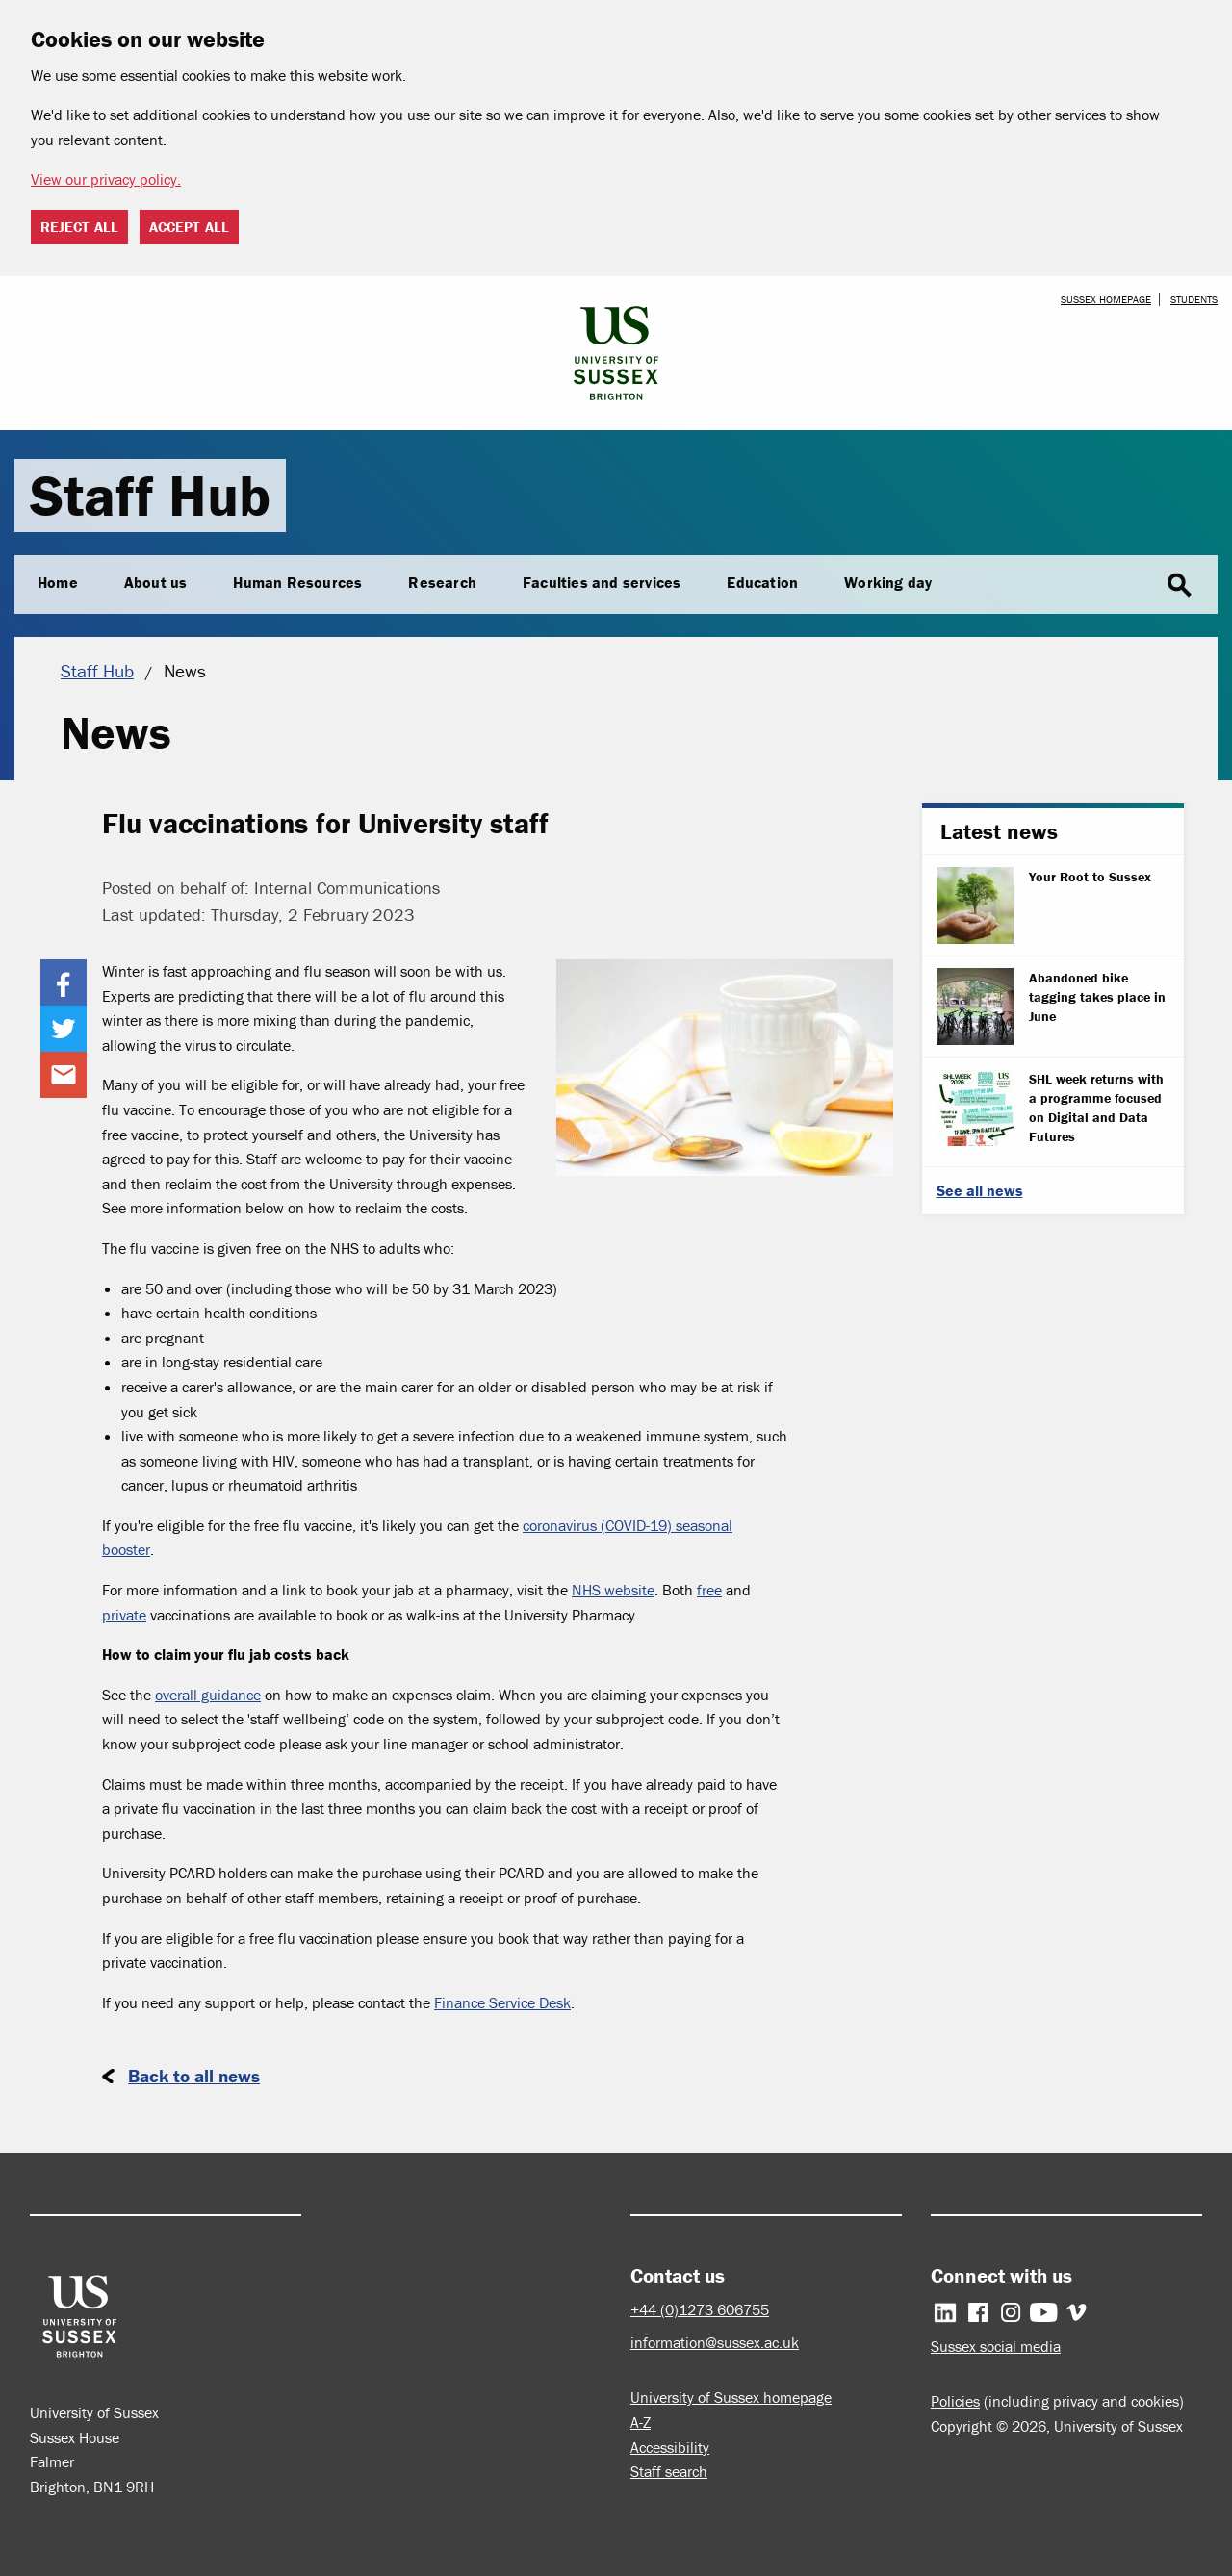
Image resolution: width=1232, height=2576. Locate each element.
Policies (955, 2400)
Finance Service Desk (502, 2002)
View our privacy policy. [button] (106, 179)
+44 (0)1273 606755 (699, 2309)
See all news (980, 1190)
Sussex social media (996, 2346)
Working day (888, 582)
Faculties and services (601, 582)
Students (1194, 299)
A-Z (640, 2422)
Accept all (189, 226)
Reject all (79, 226)
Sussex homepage (1106, 299)
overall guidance (208, 1694)
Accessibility (669, 2447)
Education (762, 582)
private (124, 1614)
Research (442, 582)
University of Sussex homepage (731, 2397)
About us (156, 582)
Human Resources (297, 582)
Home (58, 582)
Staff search (668, 2471)
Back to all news (194, 2075)
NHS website (613, 1589)
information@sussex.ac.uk (714, 2342)
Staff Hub (150, 495)
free (709, 1589)
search (1179, 586)
